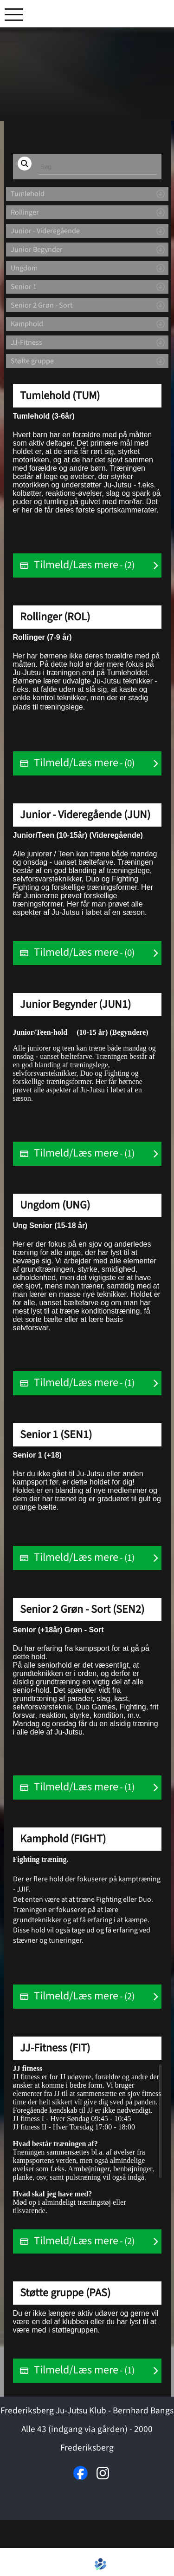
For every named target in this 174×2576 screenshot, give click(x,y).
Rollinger (25, 212)
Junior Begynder (37, 249)
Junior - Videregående (45, 231)
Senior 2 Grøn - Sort (41, 305)
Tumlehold (28, 194)
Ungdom (24, 268)
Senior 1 (24, 287)
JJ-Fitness (26, 342)
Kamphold (27, 324)
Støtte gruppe (32, 361)
